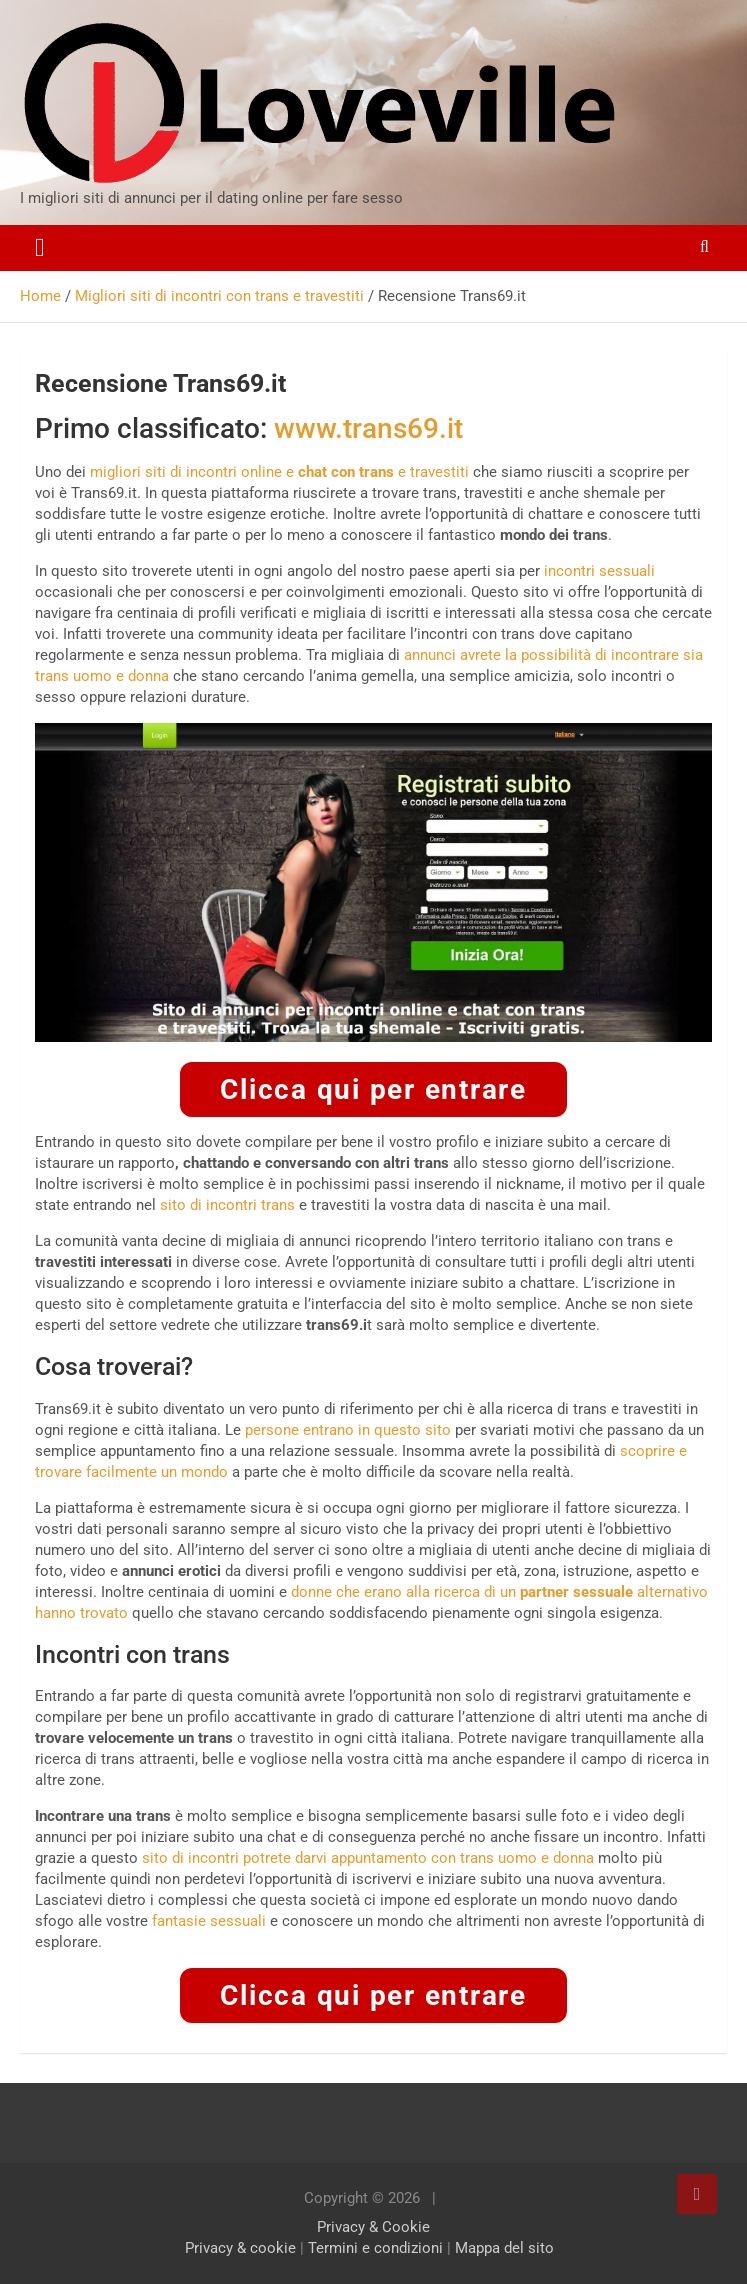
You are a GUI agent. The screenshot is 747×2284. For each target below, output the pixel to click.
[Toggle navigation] (40, 248)
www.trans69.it (368, 428)
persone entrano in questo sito (348, 1430)
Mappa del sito (504, 2248)
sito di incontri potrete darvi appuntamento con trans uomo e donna (368, 1858)
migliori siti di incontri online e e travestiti (279, 472)
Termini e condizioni (375, 2248)
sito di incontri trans (227, 1205)
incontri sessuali (599, 571)
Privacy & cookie (240, 2248)
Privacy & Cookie (373, 2227)
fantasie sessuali (209, 1921)
